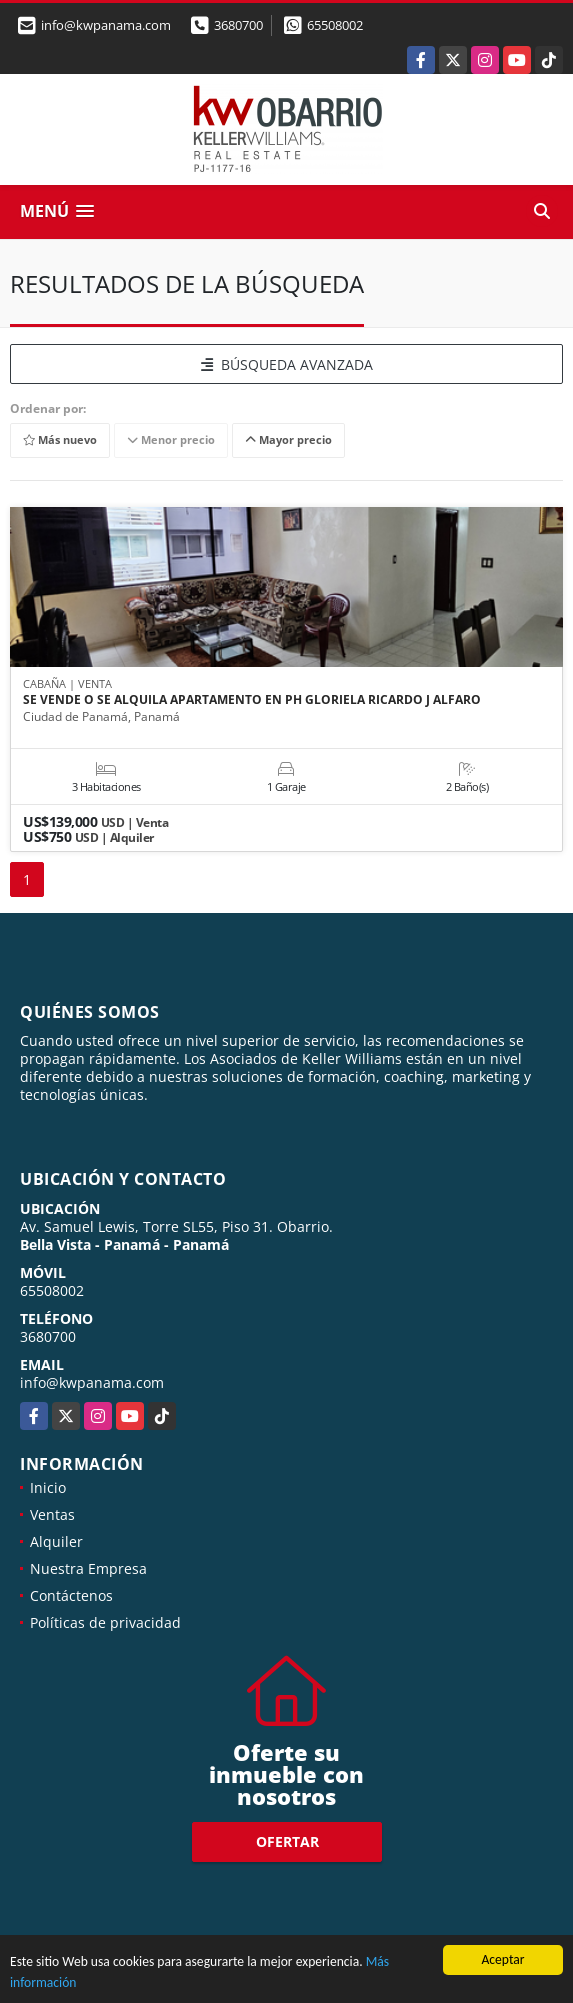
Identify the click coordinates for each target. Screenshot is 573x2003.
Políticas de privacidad (105, 1622)
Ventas (52, 1514)
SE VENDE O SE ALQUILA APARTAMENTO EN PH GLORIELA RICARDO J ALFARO (252, 700)
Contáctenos (71, 1595)
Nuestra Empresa (88, 1568)
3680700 (238, 25)
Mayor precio (288, 440)
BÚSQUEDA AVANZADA (287, 364)
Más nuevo (60, 440)
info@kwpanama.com (92, 1382)
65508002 (335, 25)
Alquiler (56, 1541)
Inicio (48, 1487)
